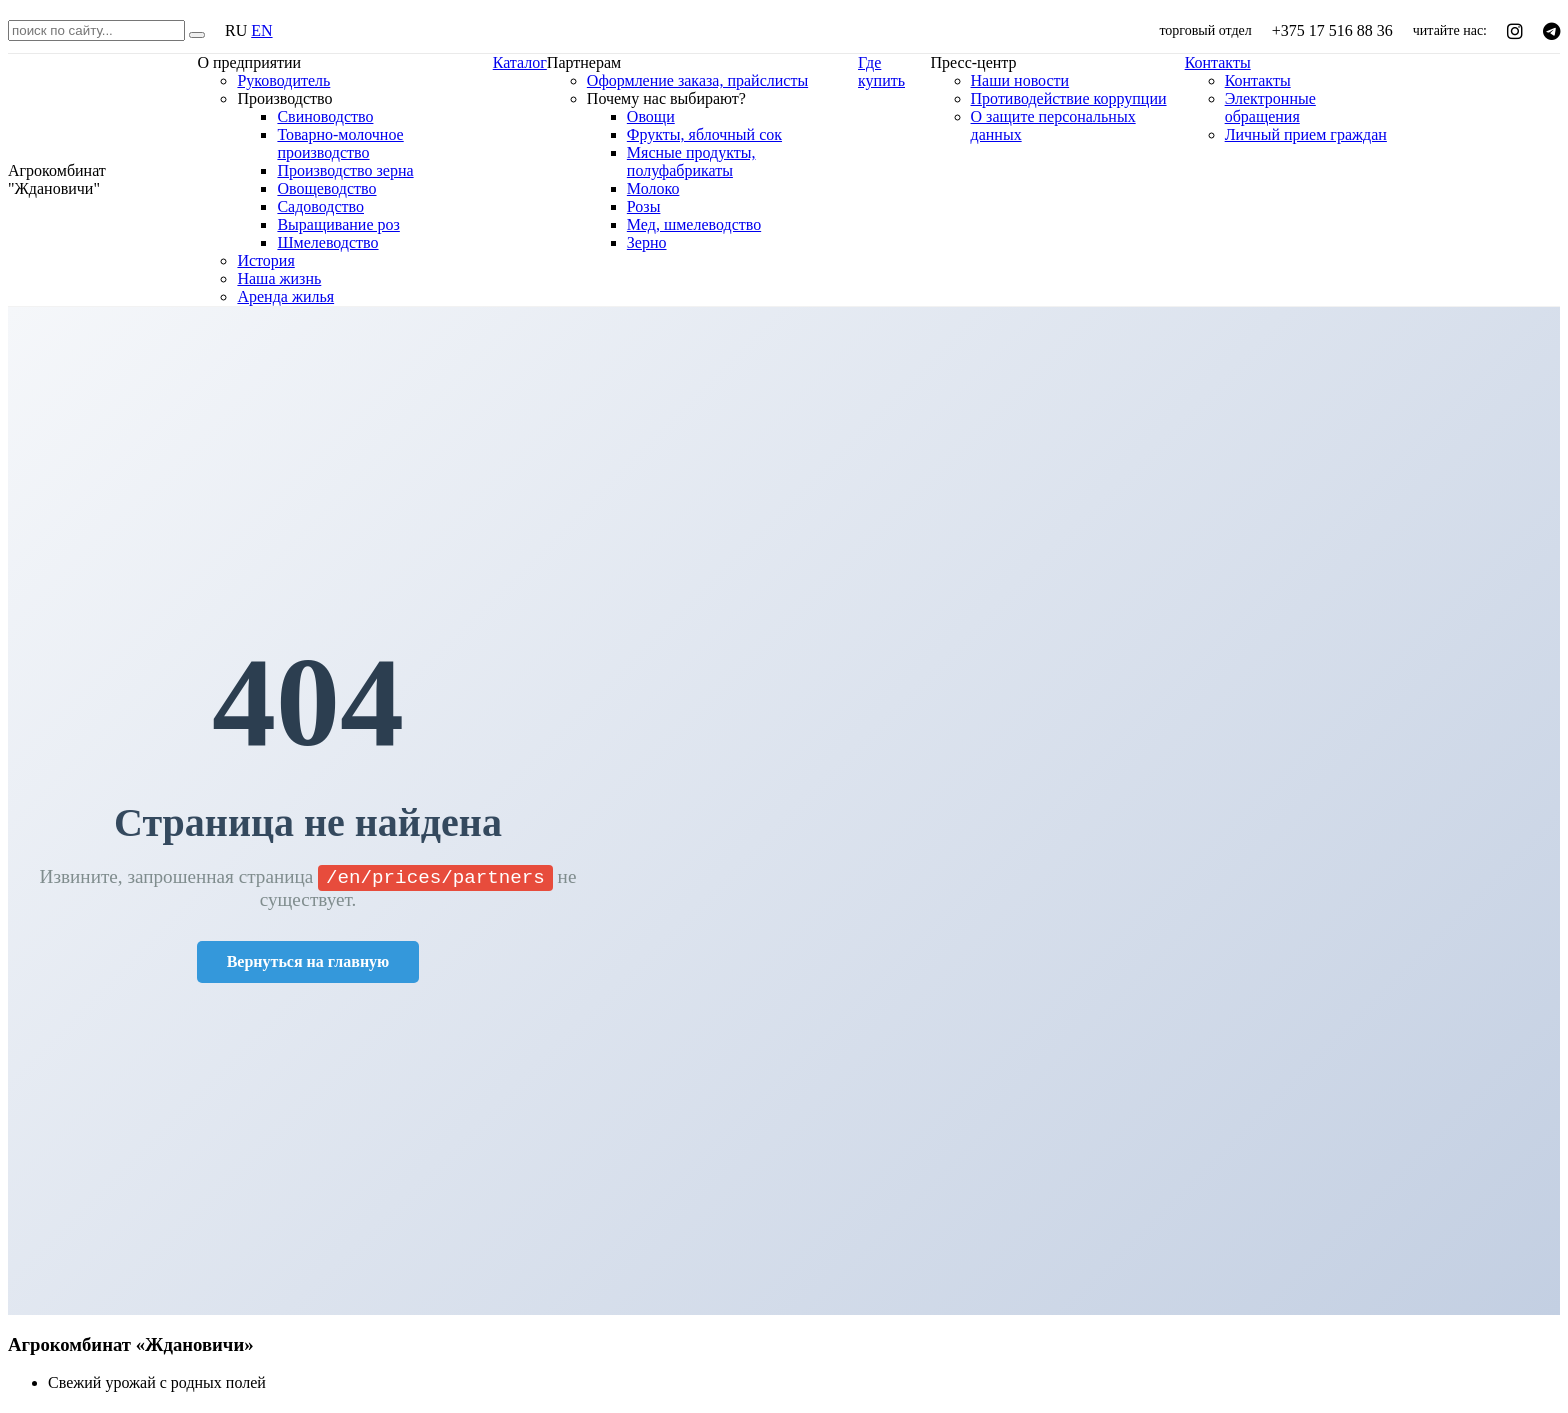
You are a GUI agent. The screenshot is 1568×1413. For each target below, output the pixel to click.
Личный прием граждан (1306, 134)
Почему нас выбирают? (666, 98)
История (265, 260)
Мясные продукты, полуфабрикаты (691, 161)
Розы (644, 206)
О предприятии (249, 62)
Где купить (881, 71)
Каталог (520, 62)
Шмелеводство (327, 242)
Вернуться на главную (308, 963)
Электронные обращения (1270, 107)
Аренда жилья (285, 296)
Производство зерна (345, 170)
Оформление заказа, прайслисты (697, 80)
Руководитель (283, 80)
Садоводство (320, 206)
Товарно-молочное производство (340, 143)
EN (261, 30)
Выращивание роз (338, 224)
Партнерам (584, 62)
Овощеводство (326, 188)
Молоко (653, 188)
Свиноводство (325, 116)
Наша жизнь (279, 278)
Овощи (651, 116)
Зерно (647, 242)
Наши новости (1020, 80)
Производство (284, 98)
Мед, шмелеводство (694, 224)
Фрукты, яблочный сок (704, 134)
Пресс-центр (974, 62)
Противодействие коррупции (1069, 98)
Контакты (1218, 62)
